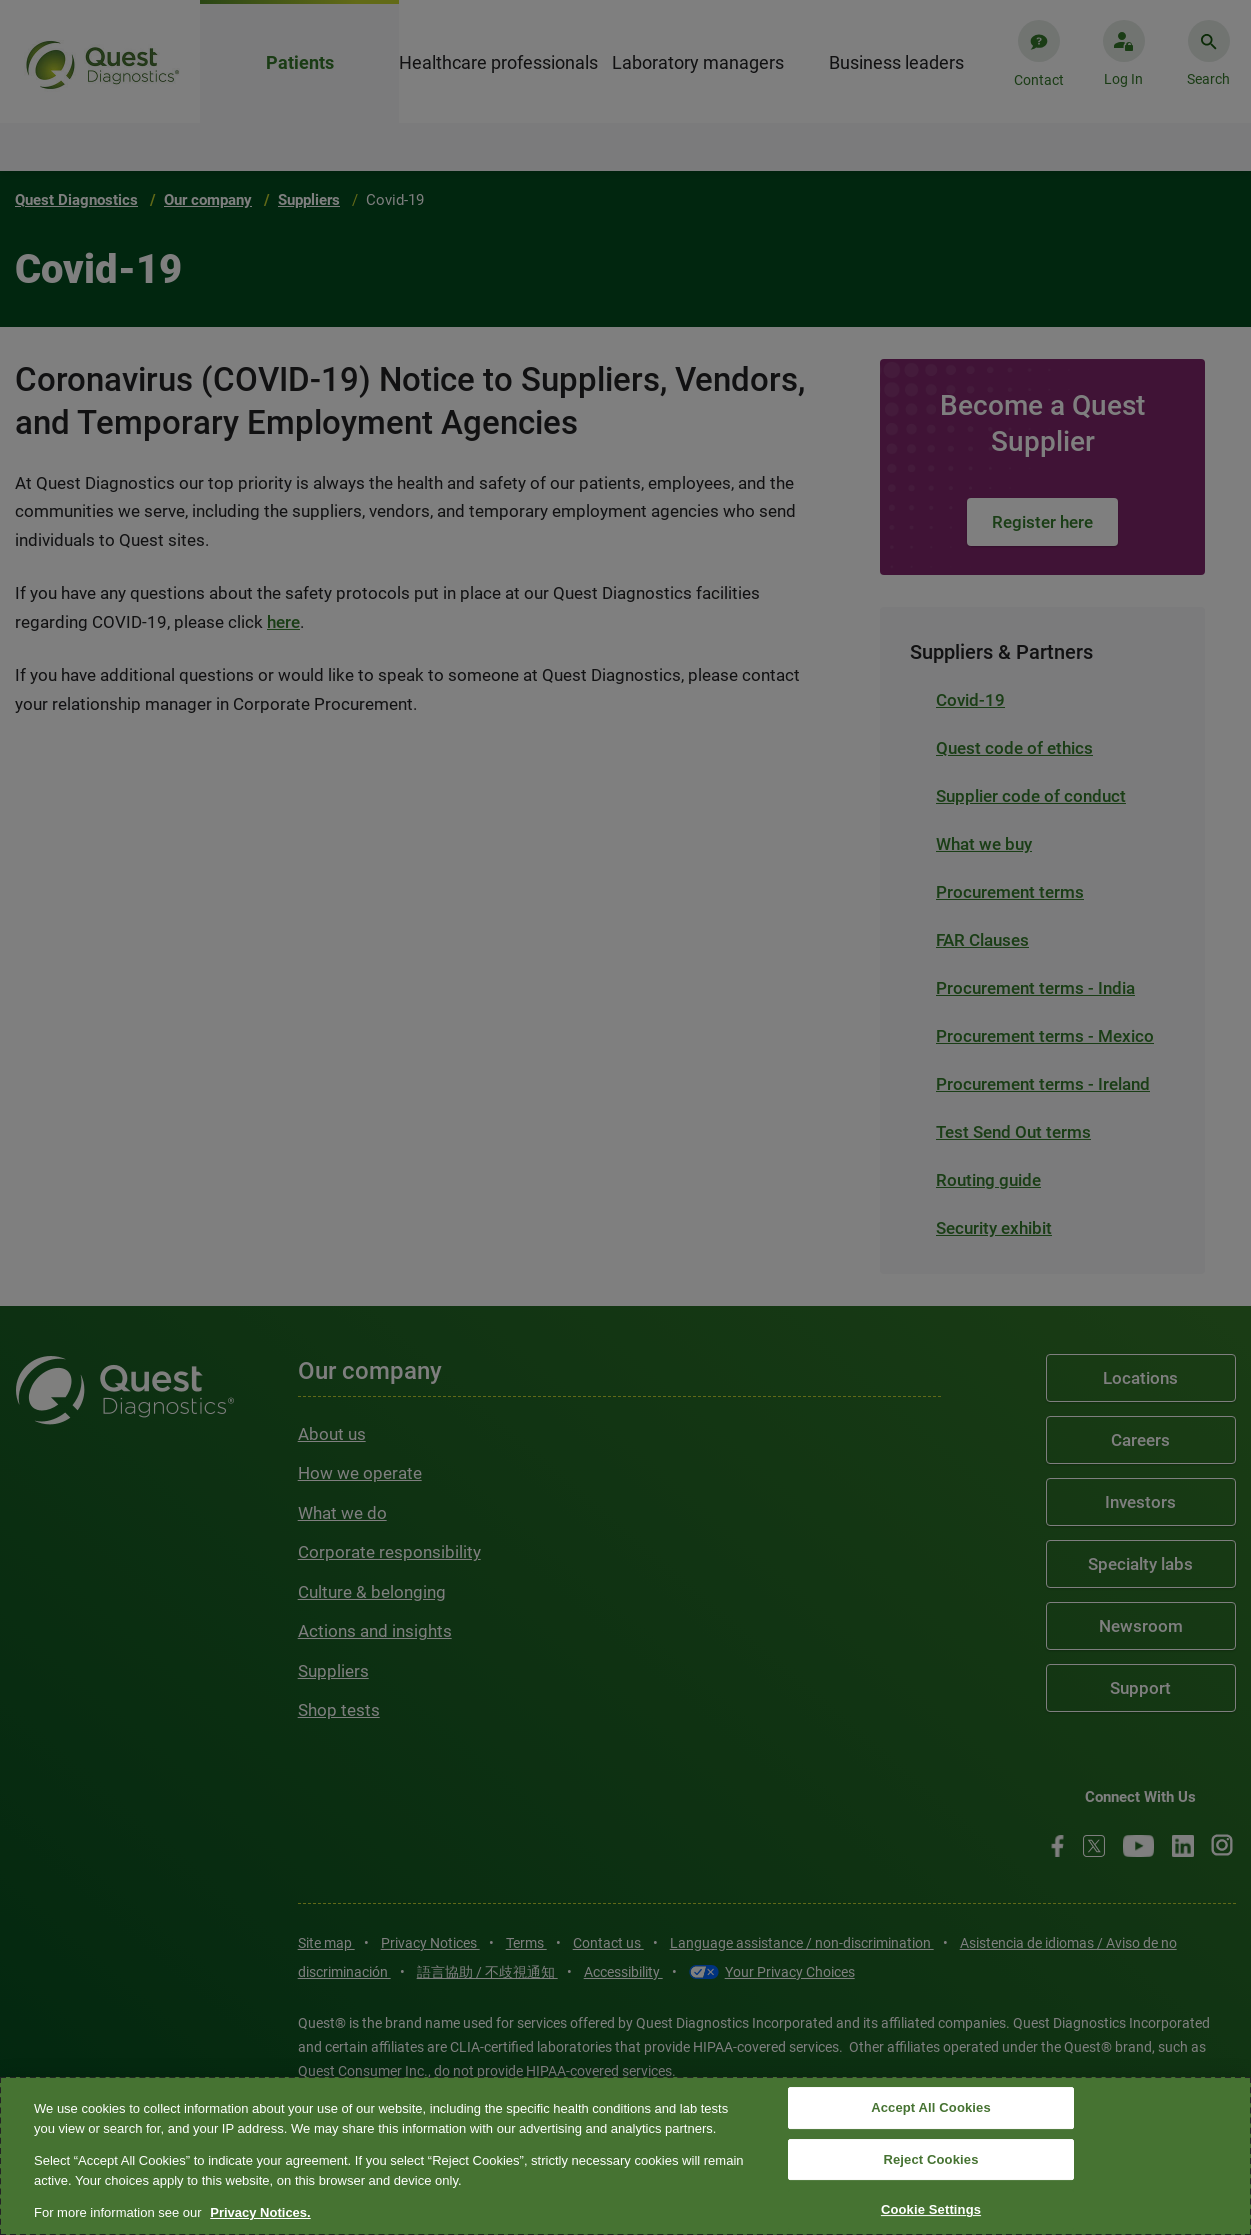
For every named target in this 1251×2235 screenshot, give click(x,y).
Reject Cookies (930, 2159)
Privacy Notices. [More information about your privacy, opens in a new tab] (260, 2212)
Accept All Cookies (931, 2107)
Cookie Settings (931, 2210)
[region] (625, 2156)
